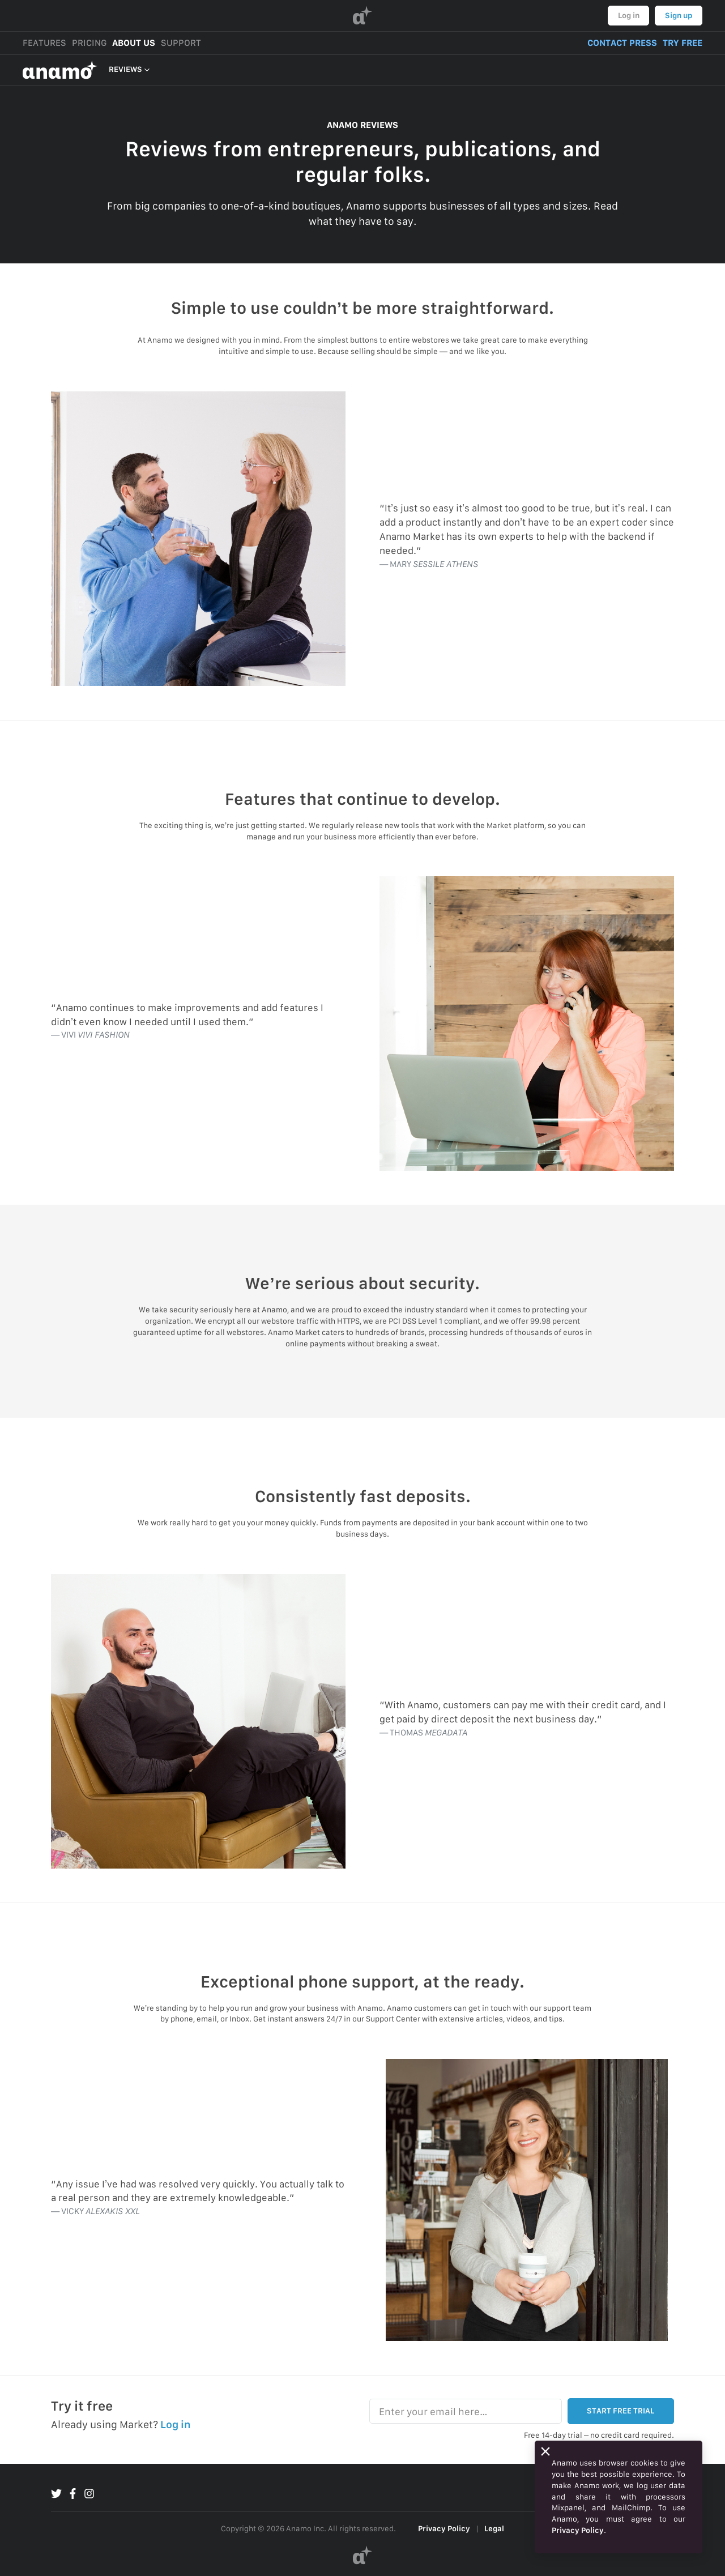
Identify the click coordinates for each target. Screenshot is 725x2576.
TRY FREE (682, 42)
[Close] (545, 2451)
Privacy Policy (444, 2528)
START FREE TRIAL (620, 2410)
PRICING (89, 42)
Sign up (678, 15)
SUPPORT (181, 42)
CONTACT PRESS (622, 42)
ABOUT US (133, 42)
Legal (494, 2528)
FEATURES (44, 42)
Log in (628, 15)
